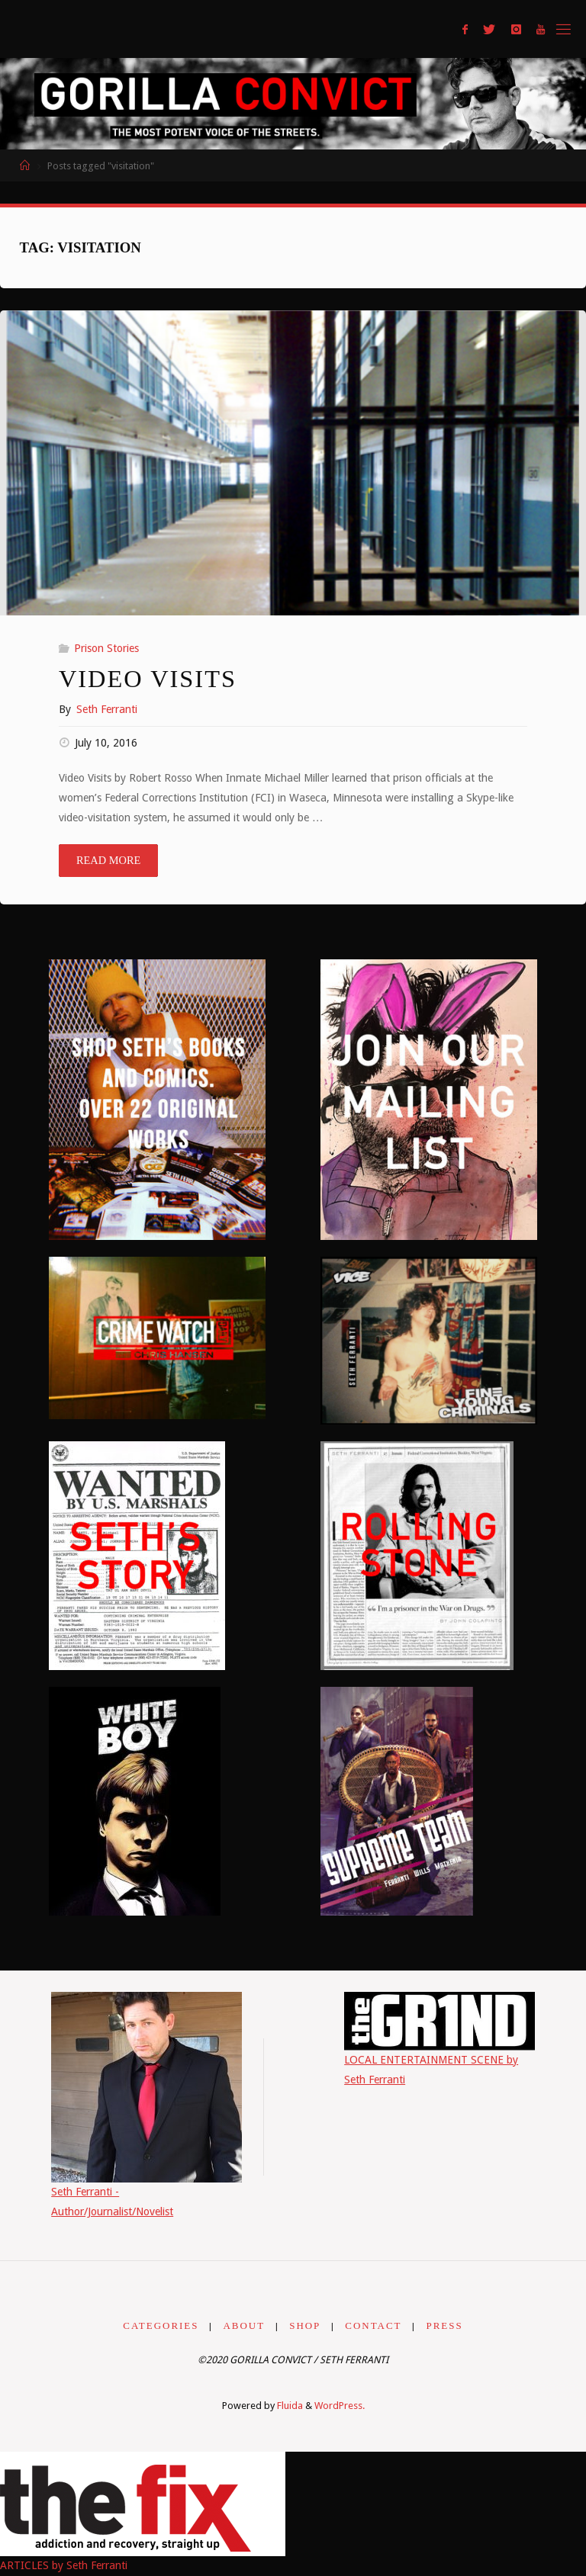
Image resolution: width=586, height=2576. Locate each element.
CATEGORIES (160, 2325)
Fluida (289, 2405)
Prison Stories (106, 648)
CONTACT (373, 2325)
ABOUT (245, 2325)
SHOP (304, 2325)
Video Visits (148, 678)
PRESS (445, 2325)
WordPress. (339, 2405)
